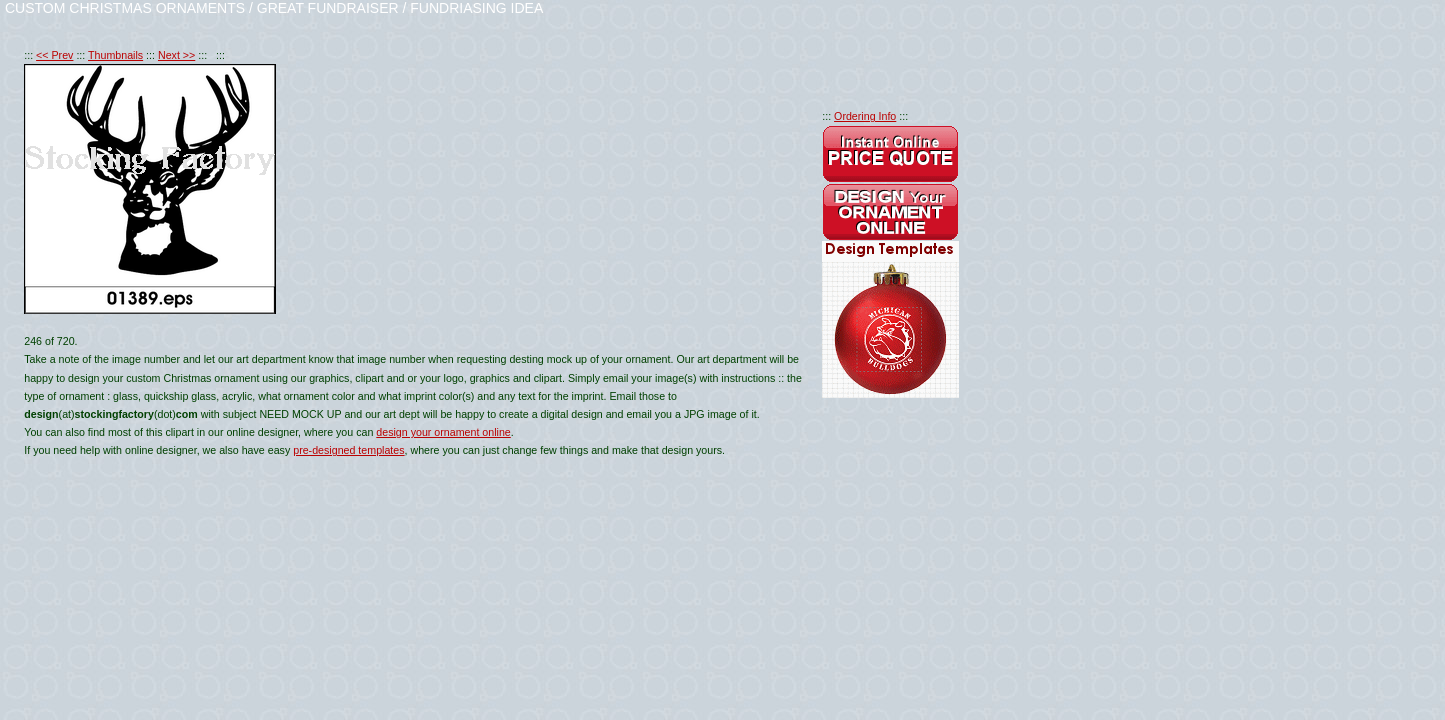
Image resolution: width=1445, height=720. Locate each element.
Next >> (176, 55)
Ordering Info (865, 116)
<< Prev (54, 55)
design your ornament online (443, 432)
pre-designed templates (348, 450)
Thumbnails (115, 55)
